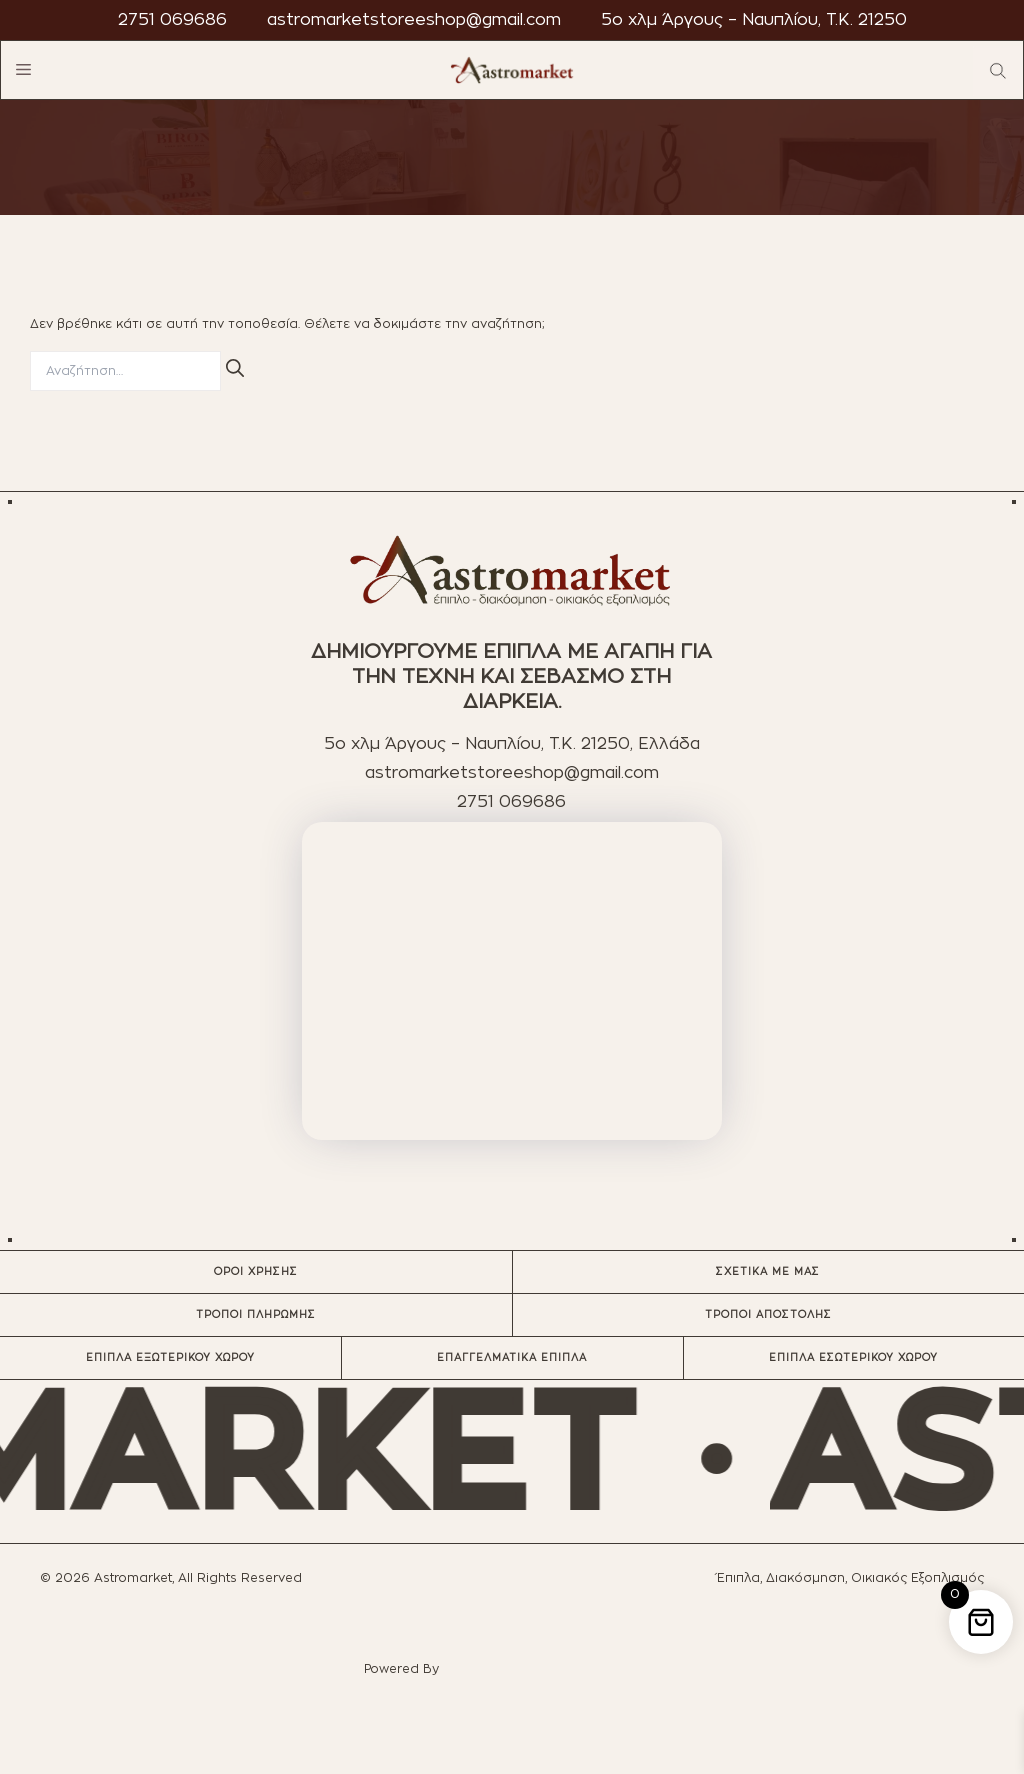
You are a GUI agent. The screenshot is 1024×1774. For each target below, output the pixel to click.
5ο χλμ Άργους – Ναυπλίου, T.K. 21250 (754, 20)
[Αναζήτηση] (235, 368)
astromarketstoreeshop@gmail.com (414, 20)
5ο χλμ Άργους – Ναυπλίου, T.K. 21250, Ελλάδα (512, 744)
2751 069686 (172, 20)
